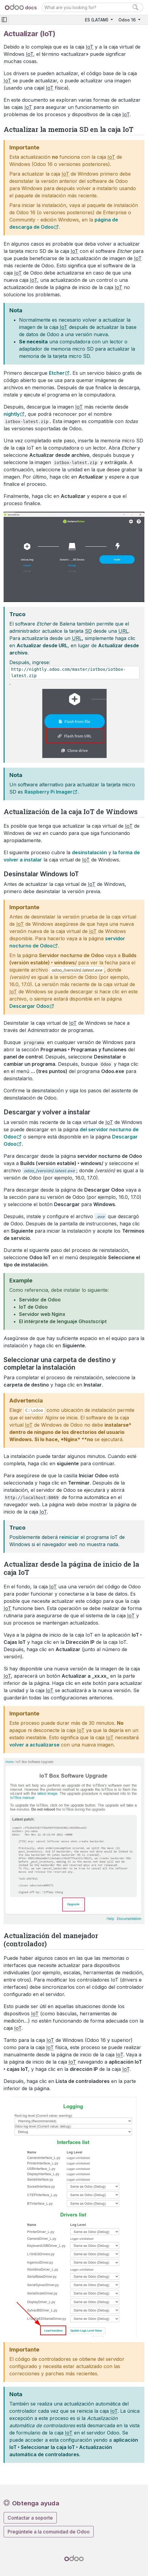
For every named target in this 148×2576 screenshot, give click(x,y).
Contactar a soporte (30, 2518)
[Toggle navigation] (4, 19)
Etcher (57, 373)
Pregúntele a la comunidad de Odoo (49, 2532)
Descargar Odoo (29, 1006)
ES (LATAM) (97, 19)
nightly (12, 414)
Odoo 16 (127, 19)
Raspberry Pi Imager (48, 792)
